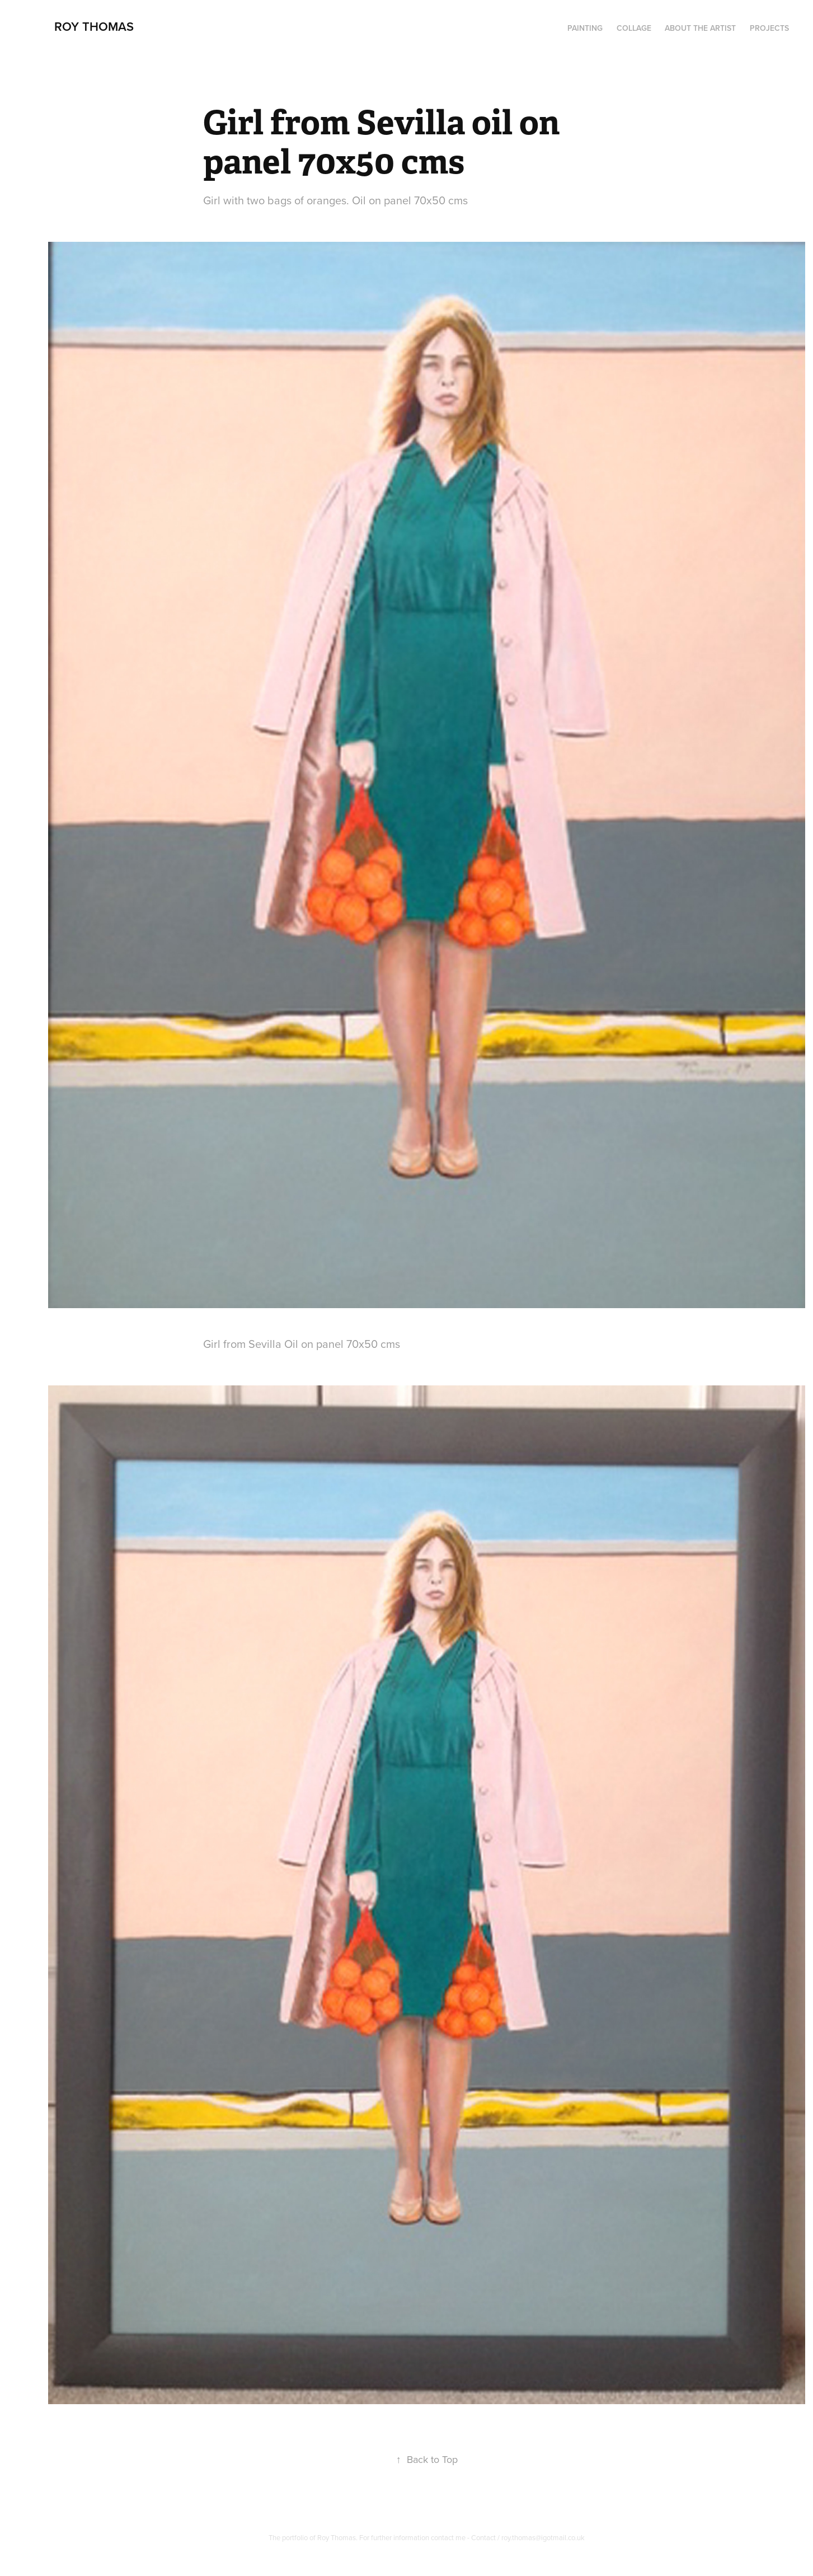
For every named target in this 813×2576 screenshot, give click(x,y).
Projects (769, 28)
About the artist (700, 28)
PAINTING (585, 28)
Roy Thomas (94, 26)
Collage (634, 28)
